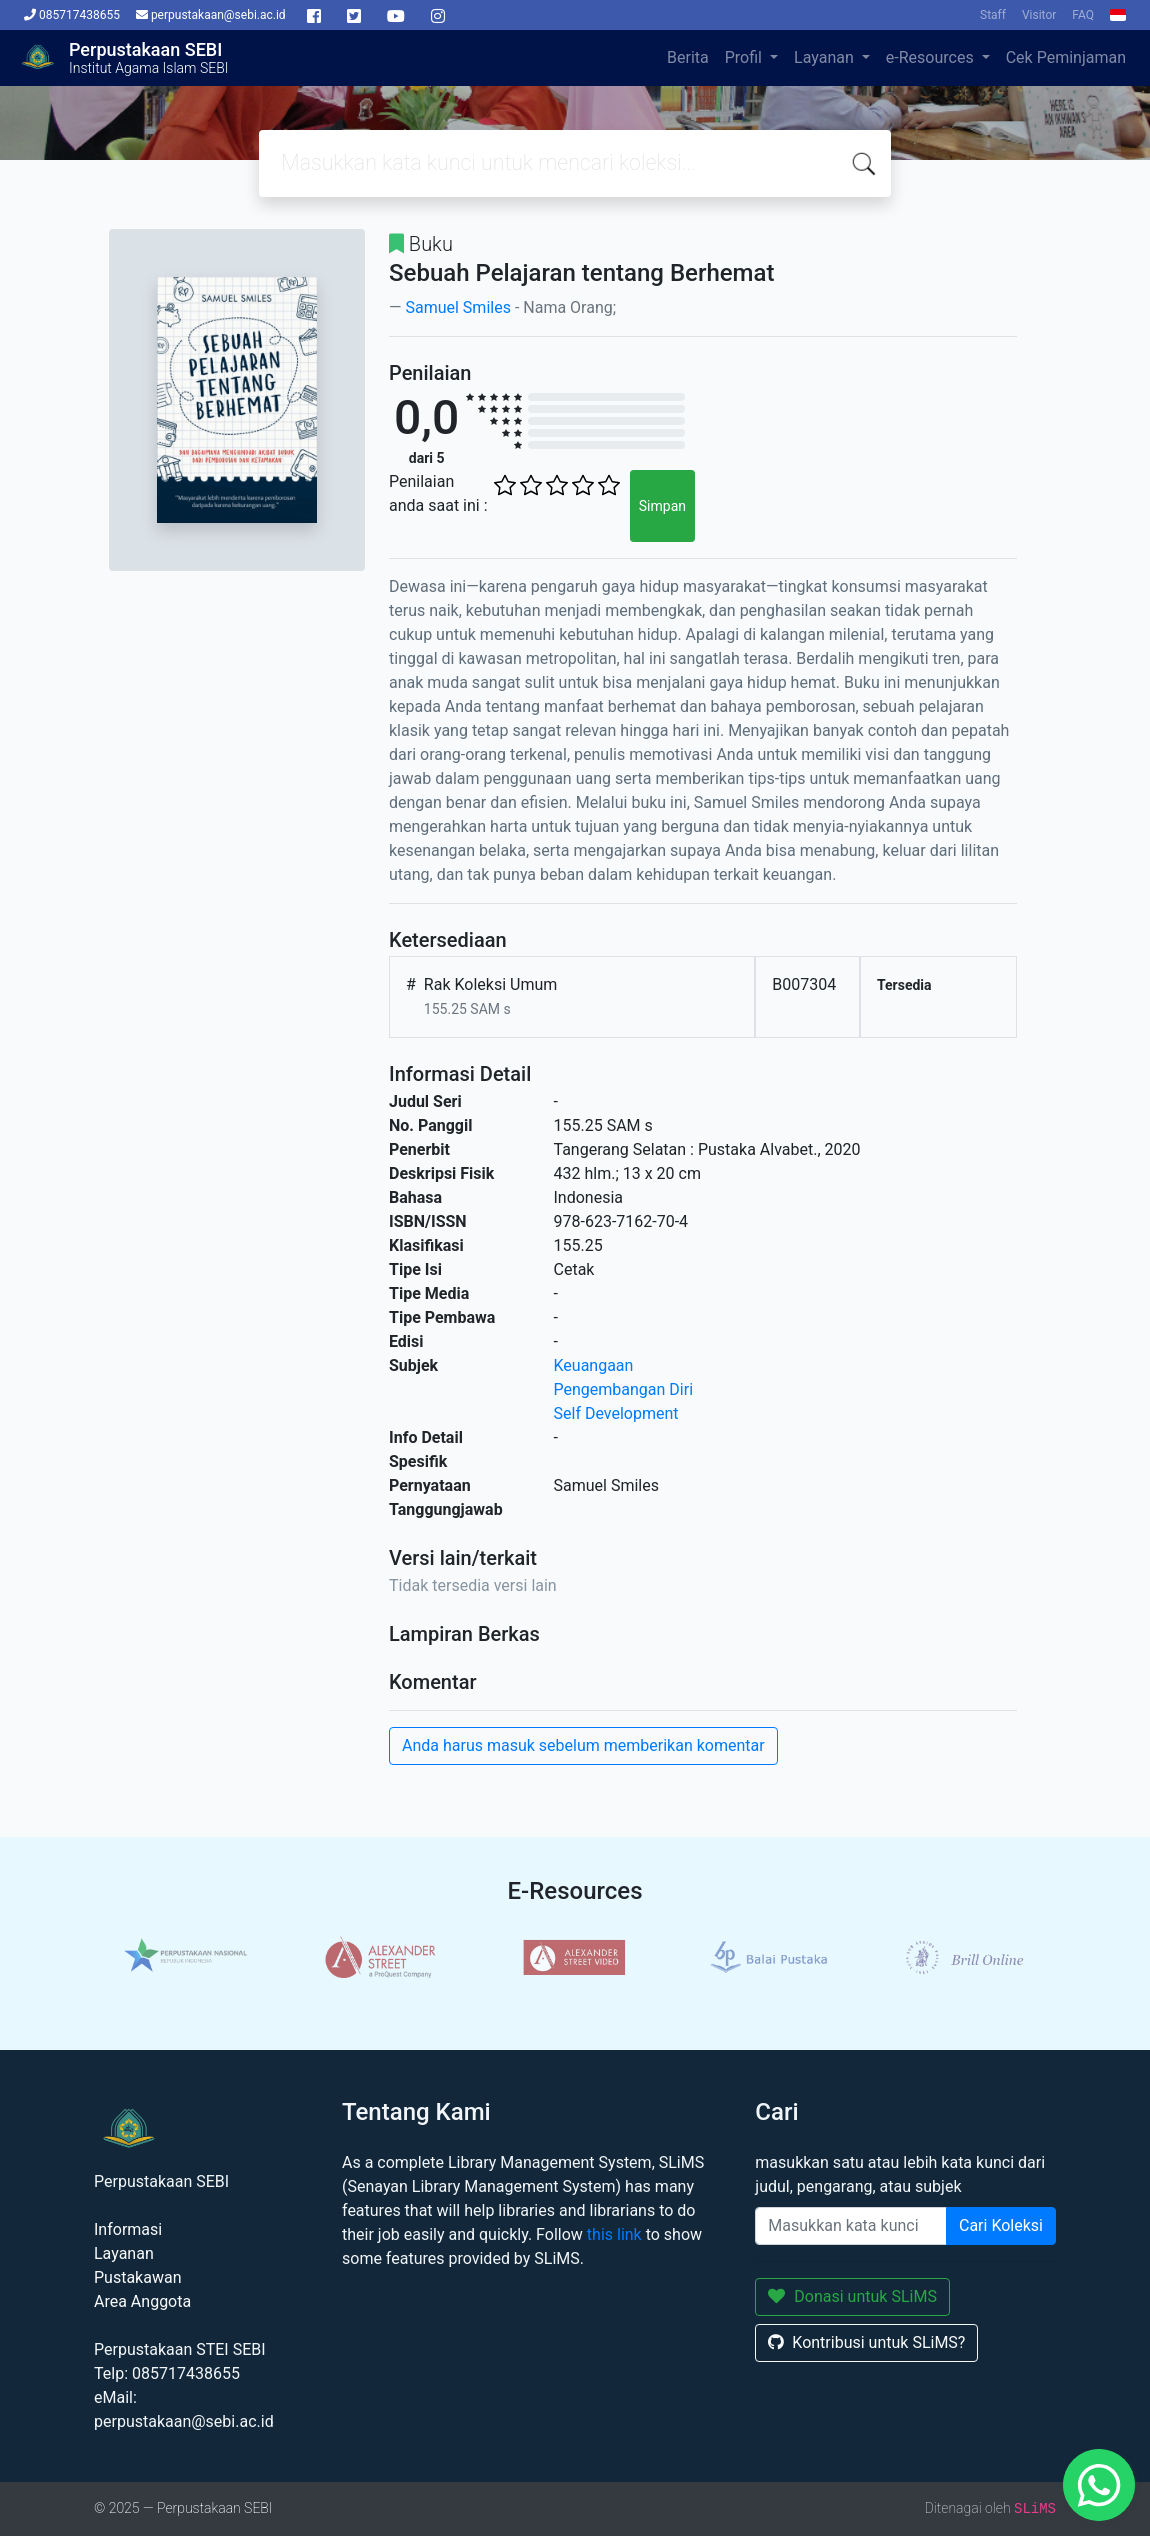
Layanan (826, 57)
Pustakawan (137, 2277)
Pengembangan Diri (624, 1389)
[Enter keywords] (851, 2226)
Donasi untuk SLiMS (852, 2296)
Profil (745, 57)
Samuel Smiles (457, 307)
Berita (688, 57)
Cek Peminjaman (1066, 57)
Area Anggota (142, 2301)
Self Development (616, 1413)
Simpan (662, 506)
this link (614, 2234)
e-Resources (932, 57)
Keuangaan (594, 1365)
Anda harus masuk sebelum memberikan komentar (583, 1745)
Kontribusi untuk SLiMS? (866, 2342)
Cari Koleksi (1001, 2225)
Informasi (128, 2229)
